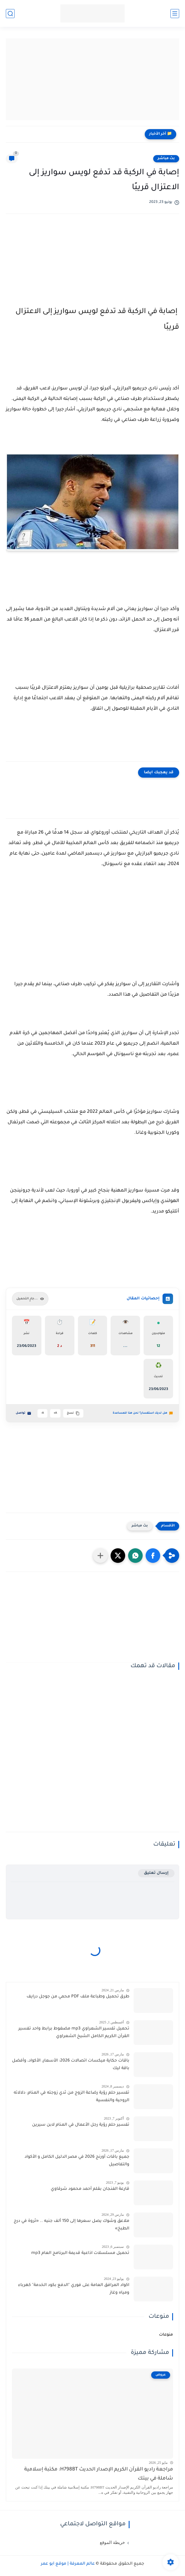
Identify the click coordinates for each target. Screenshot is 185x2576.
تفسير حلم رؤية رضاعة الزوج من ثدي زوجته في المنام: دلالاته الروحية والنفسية (71, 2097)
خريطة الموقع (112, 2542)
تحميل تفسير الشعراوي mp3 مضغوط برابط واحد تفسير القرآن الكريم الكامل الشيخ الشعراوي (73, 2033)
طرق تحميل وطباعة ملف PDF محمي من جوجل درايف (78, 1997)
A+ (55, 1413)
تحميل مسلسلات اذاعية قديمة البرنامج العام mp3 (80, 2253)
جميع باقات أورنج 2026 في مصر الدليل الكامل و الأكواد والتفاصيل (77, 2161)
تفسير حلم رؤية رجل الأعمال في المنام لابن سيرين (80, 2125)
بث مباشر (166, 159)
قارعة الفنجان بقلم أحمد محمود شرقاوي (90, 2189)
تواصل (23, 1413)
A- (42, 1413)
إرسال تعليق (156, 1873)
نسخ (73, 1413)
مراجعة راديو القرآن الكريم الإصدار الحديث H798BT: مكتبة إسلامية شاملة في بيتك (98, 2474)
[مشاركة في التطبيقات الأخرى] (100, 1555)
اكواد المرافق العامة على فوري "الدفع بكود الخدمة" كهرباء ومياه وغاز (73, 2289)
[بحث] (10, 13)
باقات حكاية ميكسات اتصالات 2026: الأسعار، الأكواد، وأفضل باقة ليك (70, 2065)
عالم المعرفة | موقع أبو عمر (68, 2564)
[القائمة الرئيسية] (174, 13)
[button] (153, 1555)
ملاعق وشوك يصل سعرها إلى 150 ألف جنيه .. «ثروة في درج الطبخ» (71, 2225)
